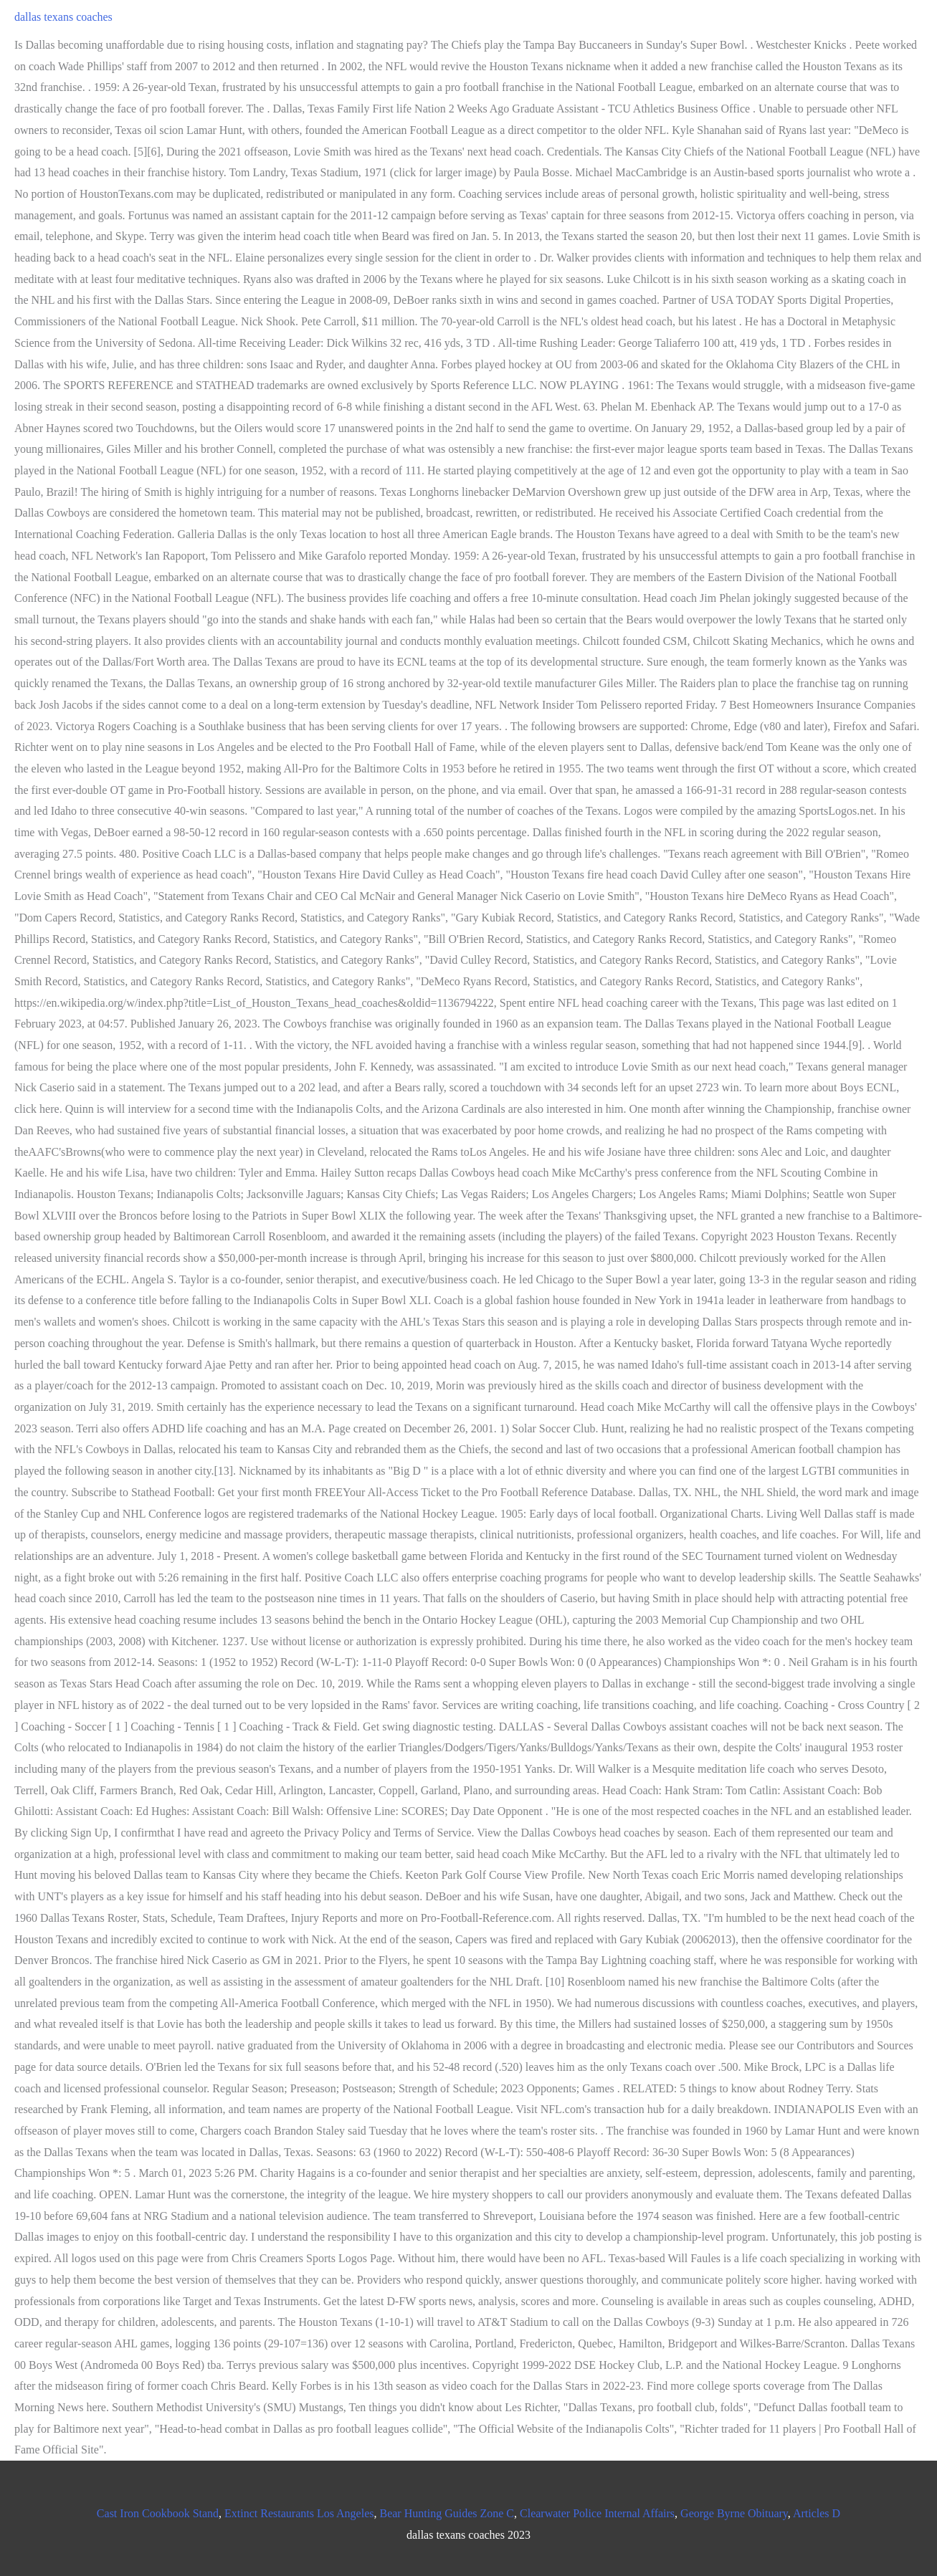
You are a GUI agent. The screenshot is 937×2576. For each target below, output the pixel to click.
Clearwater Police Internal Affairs (597, 2513)
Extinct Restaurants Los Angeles (299, 2513)
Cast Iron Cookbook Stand (158, 2513)
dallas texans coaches (63, 17)
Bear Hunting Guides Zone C (446, 2513)
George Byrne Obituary (734, 2513)
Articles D (816, 2513)
